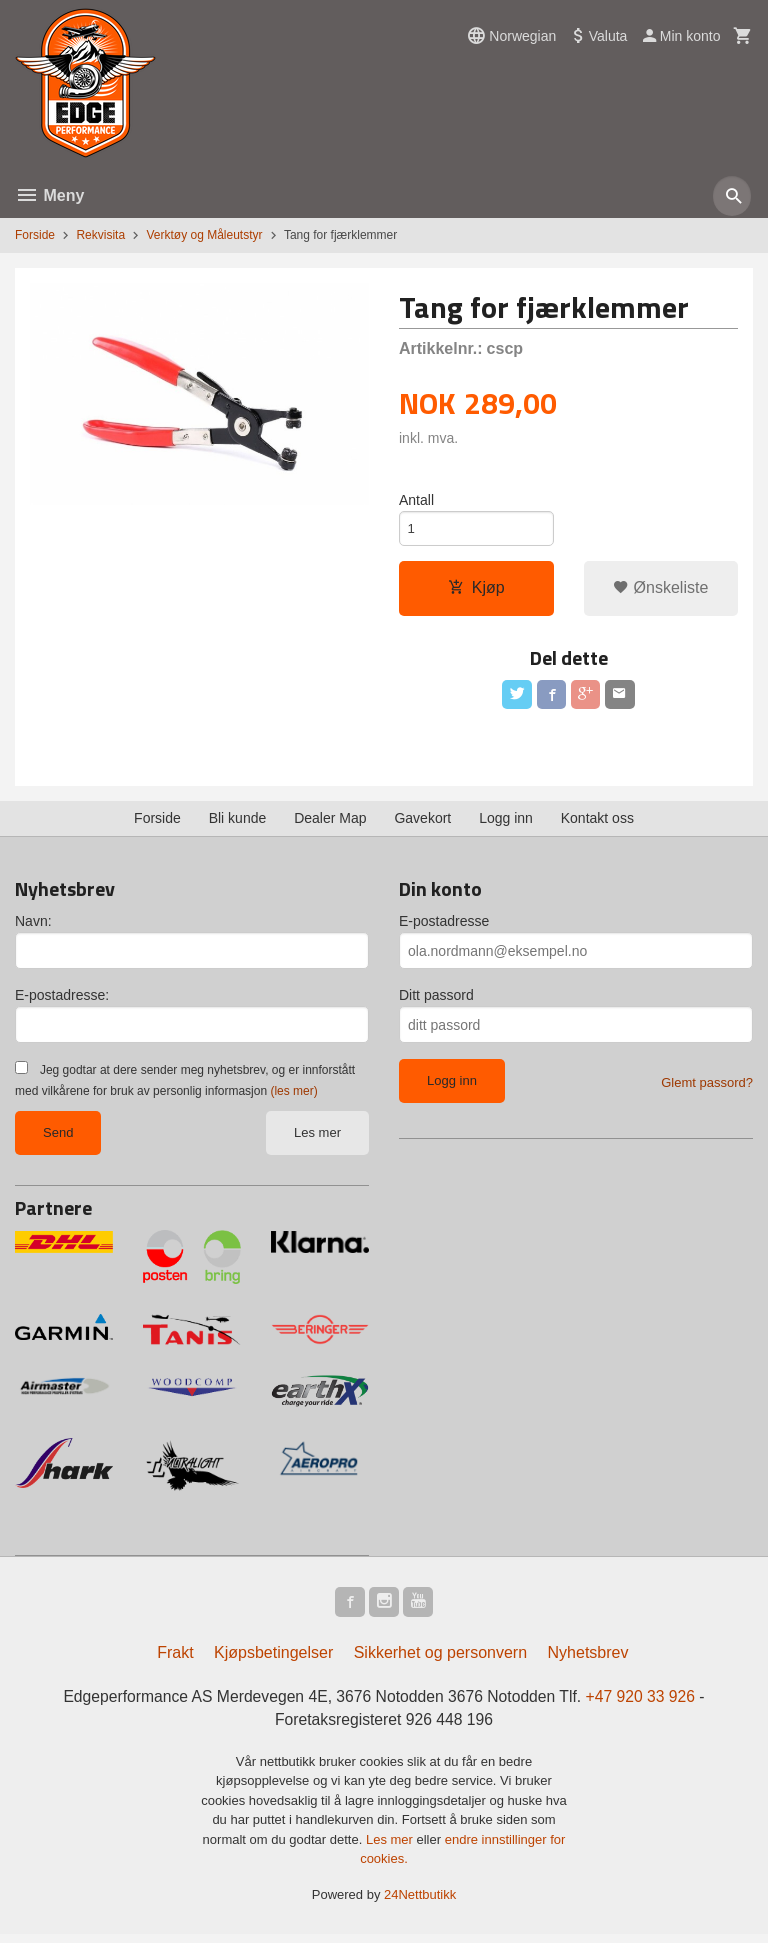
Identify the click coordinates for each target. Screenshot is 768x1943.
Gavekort (422, 824)
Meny (49, 195)
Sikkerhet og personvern (440, 1660)
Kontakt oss (597, 824)
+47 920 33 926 (646, 1704)
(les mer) (293, 1097)
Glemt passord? (707, 1088)
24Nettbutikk (420, 1903)
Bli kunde (238, 824)
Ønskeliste (660, 590)
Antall (416, 500)
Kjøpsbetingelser (273, 1660)
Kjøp (476, 590)
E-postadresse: (62, 1001)
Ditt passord (436, 1001)
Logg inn (506, 824)
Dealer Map (330, 824)
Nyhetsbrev (588, 1660)
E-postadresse (444, 927)
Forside (35, 235)
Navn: (33, 927)
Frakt (175, 1660)
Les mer (317, 1138)
